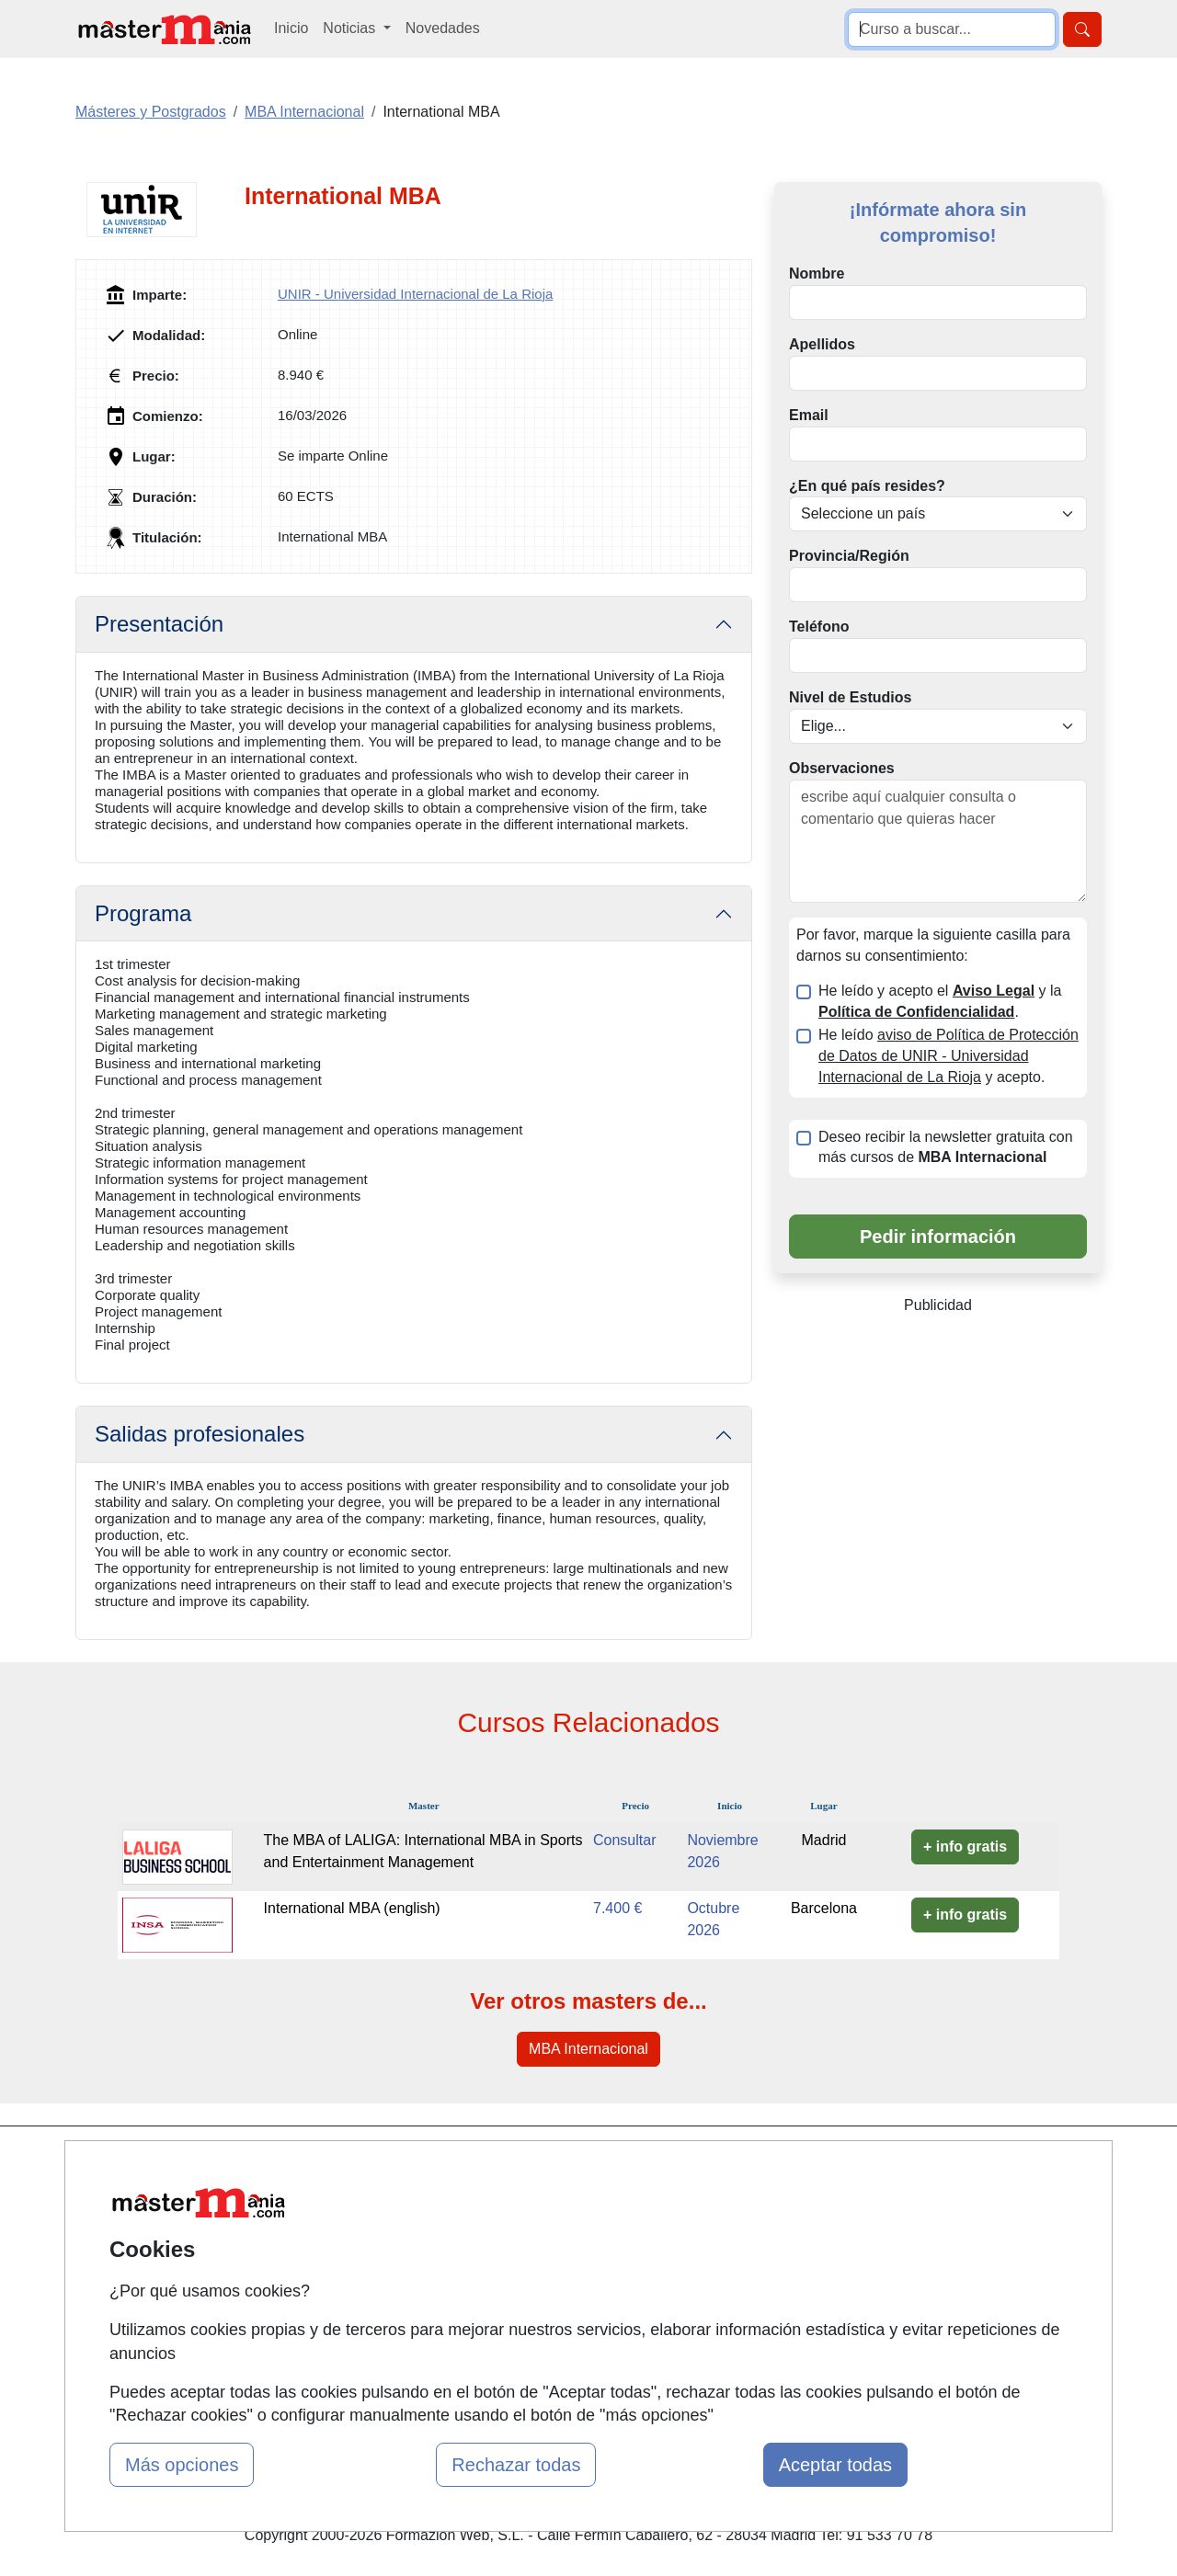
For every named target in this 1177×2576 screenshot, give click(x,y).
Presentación (159, 623)
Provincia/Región (849, 556)
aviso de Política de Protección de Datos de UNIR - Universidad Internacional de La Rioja (948, 1056)
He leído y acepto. (948, 1056)
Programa (143, 913)
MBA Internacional (588, 2049)
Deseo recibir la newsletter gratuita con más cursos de (945, 1147)
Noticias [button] (351, 28)
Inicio (291, 28)
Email (808, 415)
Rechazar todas (515, 2465)
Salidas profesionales (199, 1433)
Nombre (816, 273)
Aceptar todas (835, 2465)
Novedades (443, 28)
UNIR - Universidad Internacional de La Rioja (415, 294)
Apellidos (822, 344)
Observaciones (842, 768)
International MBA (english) (352, 1908)
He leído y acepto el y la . (939, 1001)
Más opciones (181, 2465)
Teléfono (819, 626)
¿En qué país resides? (867, 486)
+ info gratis (965, 1846)
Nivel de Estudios (850, 697)
